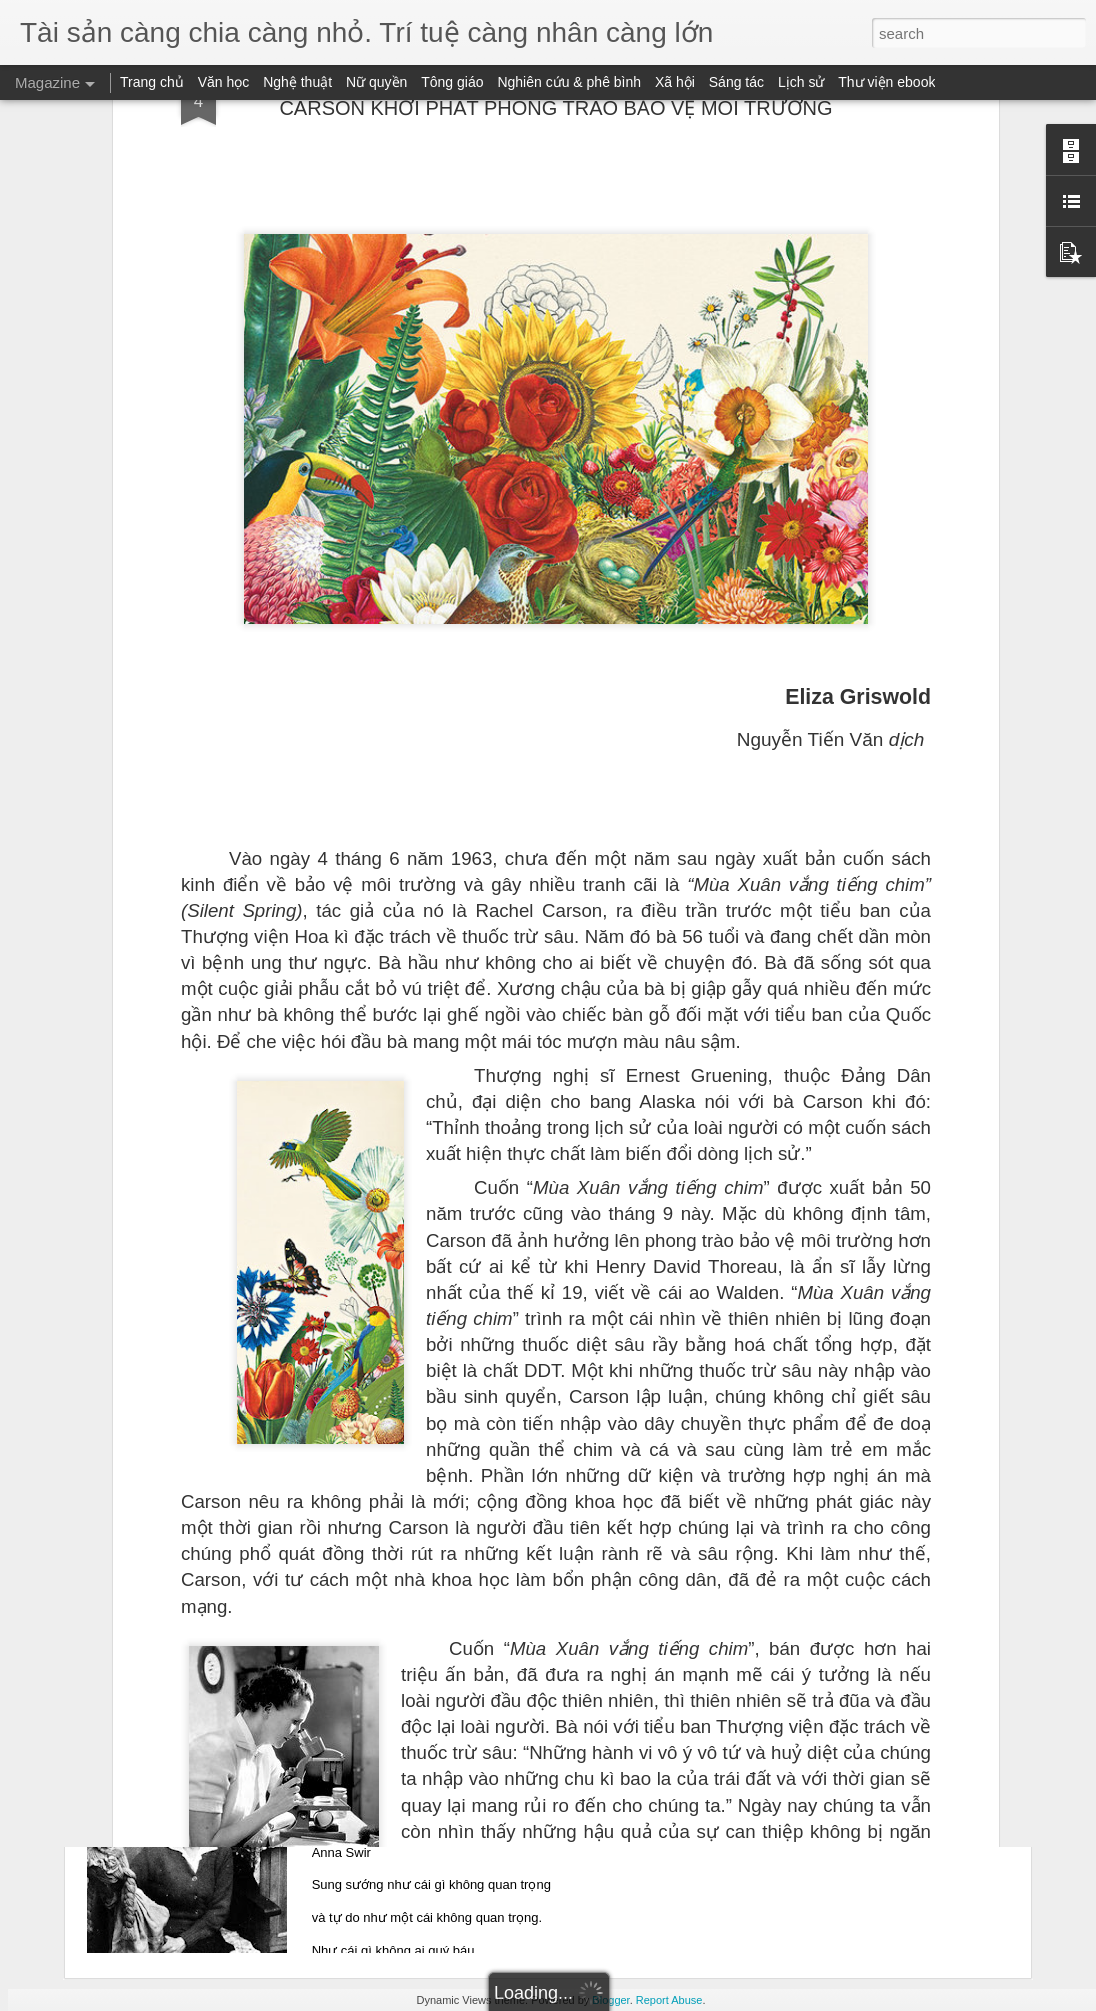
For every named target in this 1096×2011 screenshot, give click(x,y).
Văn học (224, 82)
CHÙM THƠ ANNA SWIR (437, 1764)
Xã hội (675, 82)
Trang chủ (152, 82)
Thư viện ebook (886, 82)
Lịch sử (801, 82)
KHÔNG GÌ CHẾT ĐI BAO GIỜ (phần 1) (488, 1310)
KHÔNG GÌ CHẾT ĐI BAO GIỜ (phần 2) (488, 1083)
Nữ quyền (376, 82)
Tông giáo (452, 82)
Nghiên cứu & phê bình (569, 82)
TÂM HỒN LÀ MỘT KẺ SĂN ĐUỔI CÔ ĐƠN (504, 1537)
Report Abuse (669, 2000)
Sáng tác (736, 82)
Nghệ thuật (297, 82)
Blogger (610, 2000)
